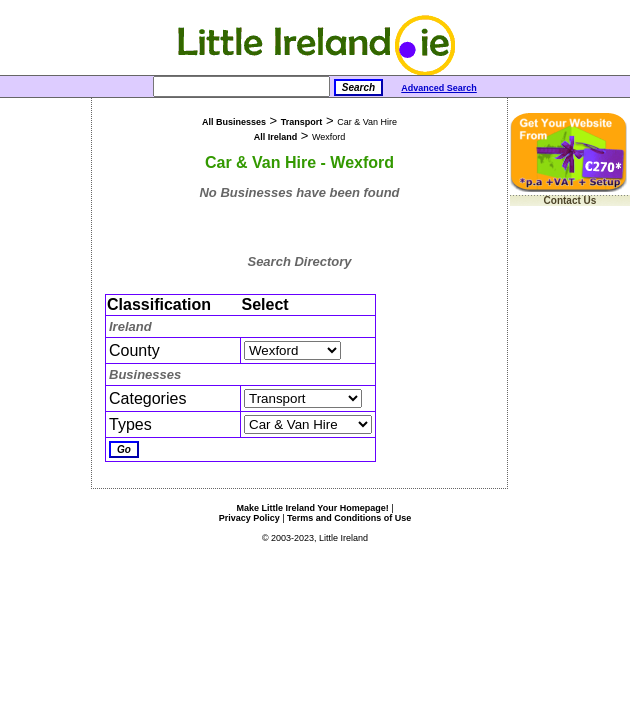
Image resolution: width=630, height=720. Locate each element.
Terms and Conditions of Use (349, 518)
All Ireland (276, 137)
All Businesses (234, 122)
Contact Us (570, 200)
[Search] (241, 86)
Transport (302, 122)
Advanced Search (439, 88)
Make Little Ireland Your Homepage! (312, 508)
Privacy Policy (249, 518)
